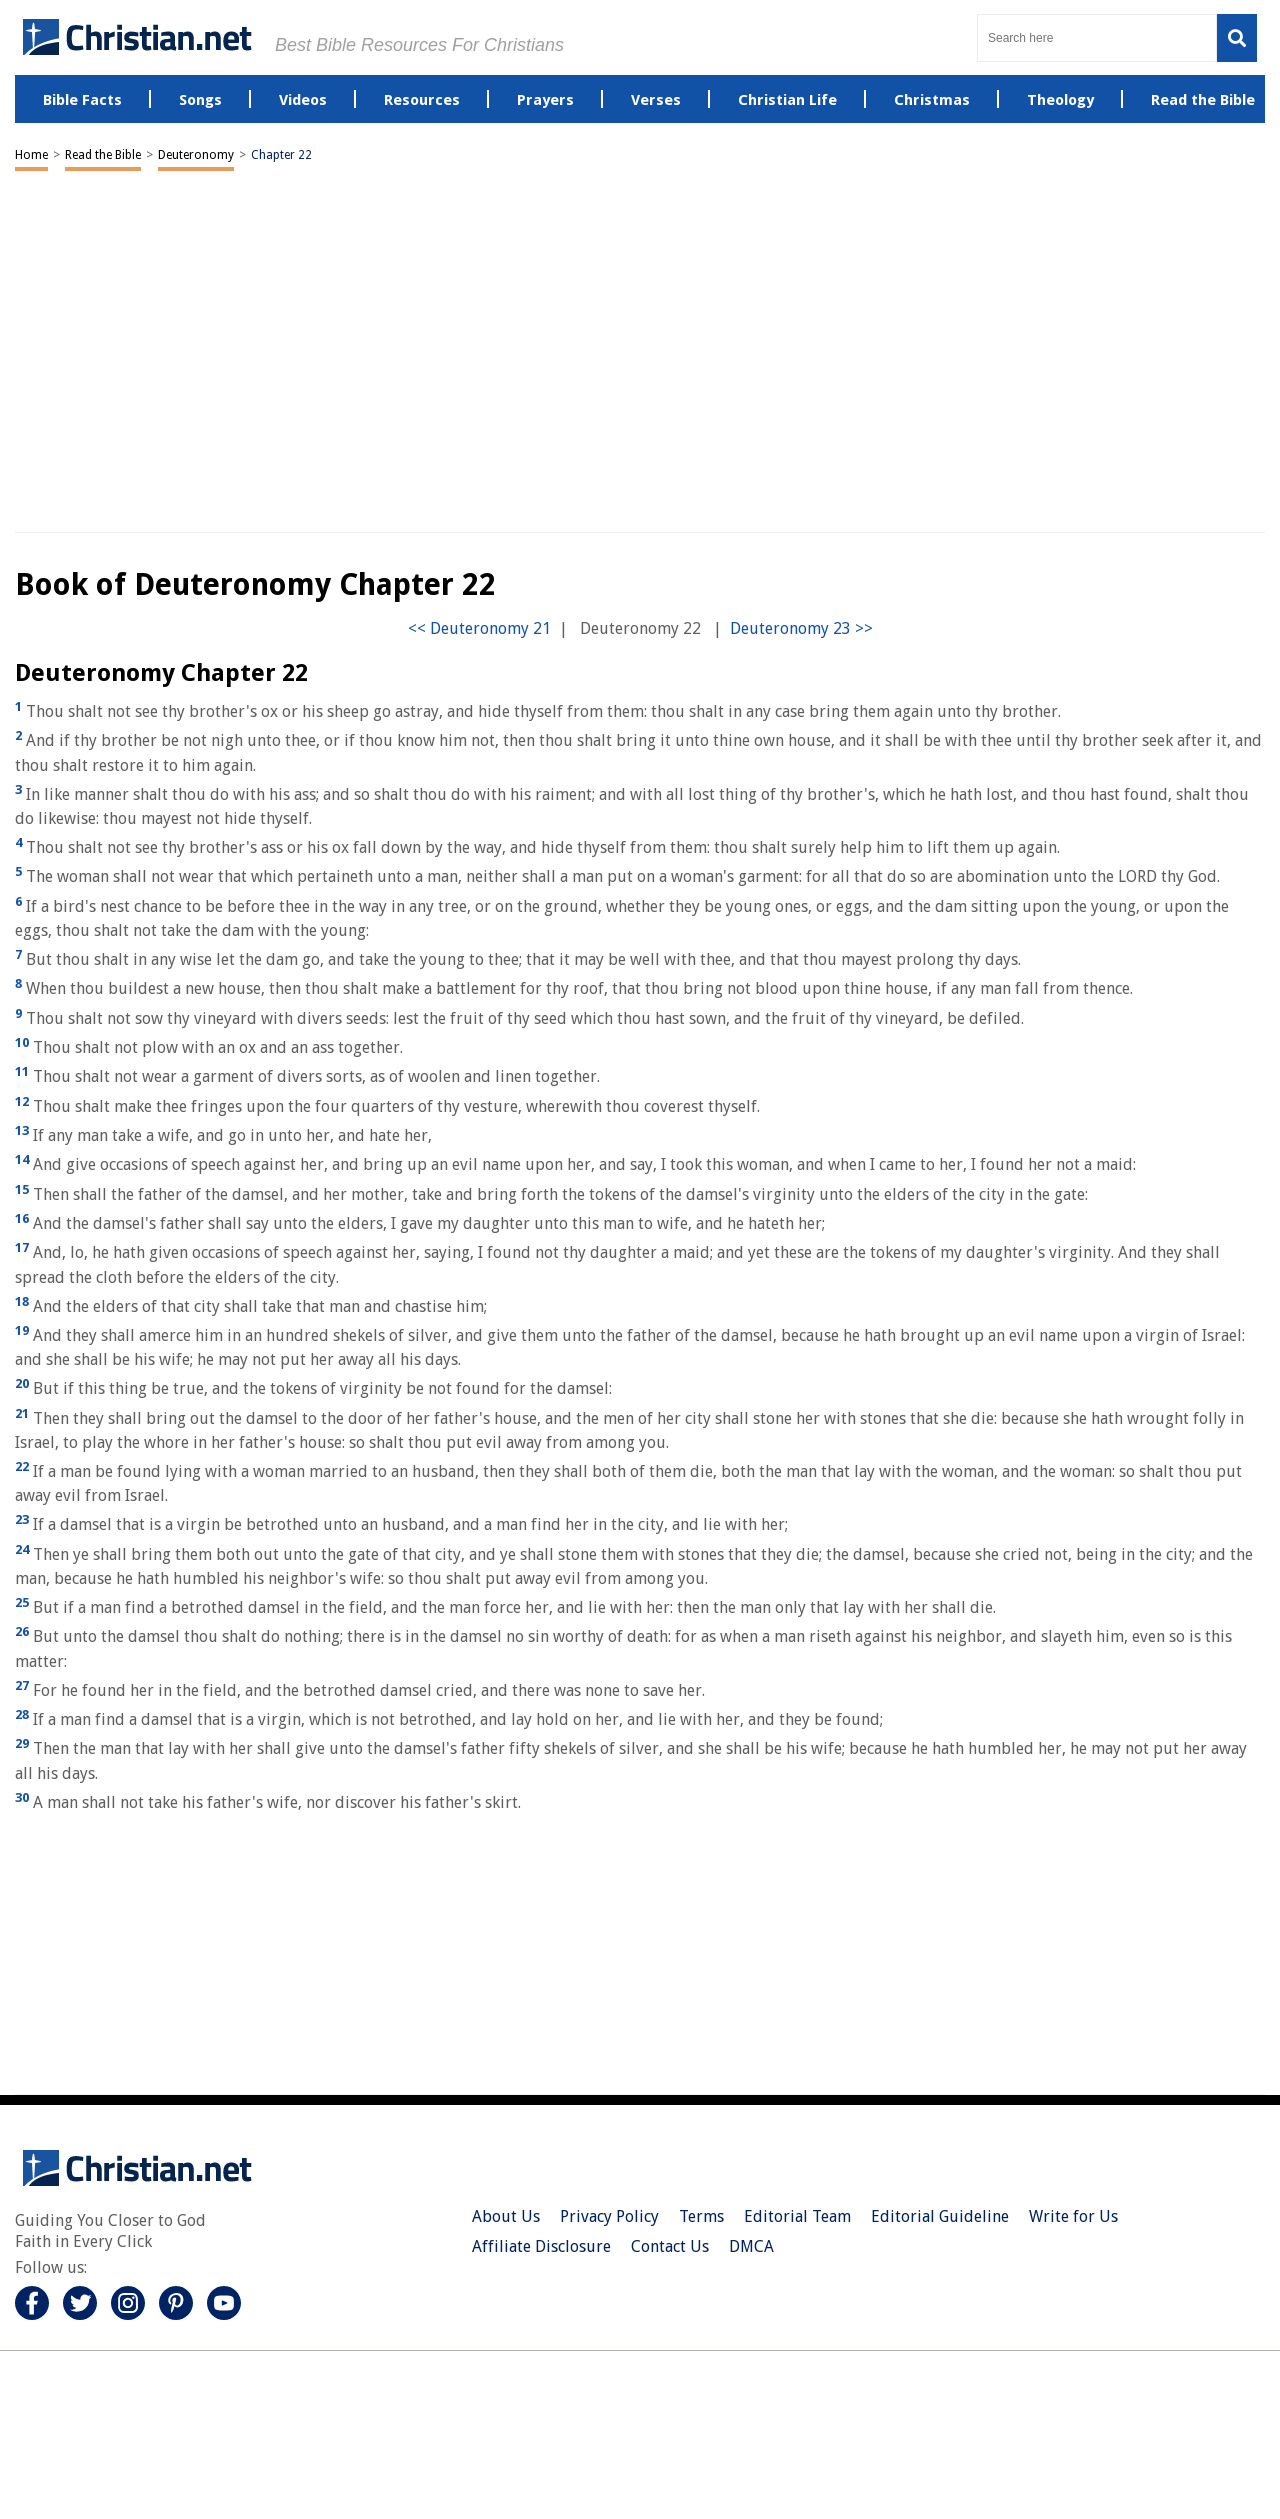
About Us (506, 2216)
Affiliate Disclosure (541, 2246)
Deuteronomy (196, 155)
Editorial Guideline (940, 2216)
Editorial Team (797, 2216)
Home (31, 155)
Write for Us (1073, 2216)
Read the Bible (103, 155)
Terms (701, 2216)
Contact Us (670, 2246)
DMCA (751, 2246)
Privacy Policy (609, 2216)
